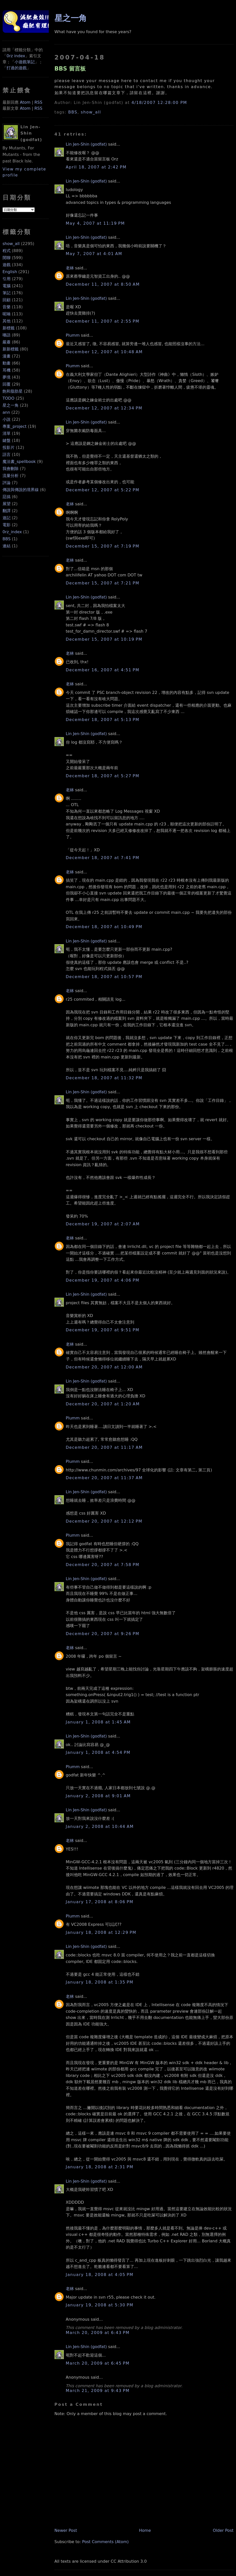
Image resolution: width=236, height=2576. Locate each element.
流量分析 (11, 475)
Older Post (223, 2530)
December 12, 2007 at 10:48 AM (104, 351)
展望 (7, 503)
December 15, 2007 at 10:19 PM (104, 639)
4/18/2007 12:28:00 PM (159, 102)
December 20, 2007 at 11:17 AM (104, 1447)
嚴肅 (7, 342)
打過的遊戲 (17, 68)
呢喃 (7, 314)
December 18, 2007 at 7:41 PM (102, 857)
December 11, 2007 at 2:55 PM (102, 321)
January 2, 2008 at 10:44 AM (100, 1826)
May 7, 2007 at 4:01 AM (94, 253)
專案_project (15, 426)
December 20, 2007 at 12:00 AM (104, 1367)
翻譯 (7, 510)
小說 (7, 419)
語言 (7, 454)
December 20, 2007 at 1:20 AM (103, 1404)
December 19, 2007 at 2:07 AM (103, 1224)
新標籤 (9, 328)
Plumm (73, 335)
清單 (7, 433)
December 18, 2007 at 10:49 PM (104, 926)
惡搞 (7, 496)
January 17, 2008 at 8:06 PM (99, 1901)
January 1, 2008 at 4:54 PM (98, 1752)
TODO (8, 398)
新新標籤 (11, 349)
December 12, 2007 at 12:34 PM (104, 408)
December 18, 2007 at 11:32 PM (104, 1077)
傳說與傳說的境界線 (21, 489)
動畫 (7, 363)
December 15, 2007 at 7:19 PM (102, 546)
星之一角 (11, 405)
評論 (7, 482)
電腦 (7, 285)
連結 (7, 546)
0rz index (16, 55)
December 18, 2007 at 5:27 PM (102, 775)
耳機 (7, 370)
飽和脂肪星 (13, 391)
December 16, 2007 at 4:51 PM (102, 670)
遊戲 (7, 264)
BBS (7, 538)
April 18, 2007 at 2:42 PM (96, 167)
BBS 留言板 (70, 68)
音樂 (7, 307)
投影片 (9, 447)
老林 (70, 268)
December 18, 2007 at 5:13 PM (102, 719)
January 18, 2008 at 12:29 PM (101, 1932)
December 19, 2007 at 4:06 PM (102, 1280)
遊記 (7, 517)
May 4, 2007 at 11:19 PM (95, 223)
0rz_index (12, 531)
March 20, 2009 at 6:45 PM (98, 2363)
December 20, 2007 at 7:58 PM (102, 1564)
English (10, 271)
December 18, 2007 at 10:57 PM (104, 976)
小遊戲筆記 (25, 61)
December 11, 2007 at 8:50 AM (103, 284)
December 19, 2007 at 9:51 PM (102, 1330)
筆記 (7, 292)
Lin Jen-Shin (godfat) (86, 144)
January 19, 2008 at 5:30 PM (99, 2305)
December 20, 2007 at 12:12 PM (104, 1521)
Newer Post (66, 2530)
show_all (11, 243)
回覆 (7, 384)
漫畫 (7, 356)
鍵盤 (7, 440)
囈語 (7, 335)
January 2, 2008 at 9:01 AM (98, 1795)
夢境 (7, 377)
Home (145, 2530)
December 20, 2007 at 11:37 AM (104, 1477)
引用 (7, 278)
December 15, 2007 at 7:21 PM (102, 583)
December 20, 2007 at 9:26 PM (102, 1633)
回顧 (7, 299)
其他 (7, 321)
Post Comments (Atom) (105, 2541)
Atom (25, 102)
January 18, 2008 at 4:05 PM (99, 2274)
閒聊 (7, 257)
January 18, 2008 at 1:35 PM (99, 1982)
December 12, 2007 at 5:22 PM (102, 490)
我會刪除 (11, 468)
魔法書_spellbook (19, 461)
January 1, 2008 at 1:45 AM (98, 1722)
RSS (38, 102)
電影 (7, 524)
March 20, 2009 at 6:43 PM (98, 2332)
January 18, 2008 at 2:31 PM (99, 2167)
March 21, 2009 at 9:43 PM (98, 2390)
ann (6, 412)
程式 (7, 250)
